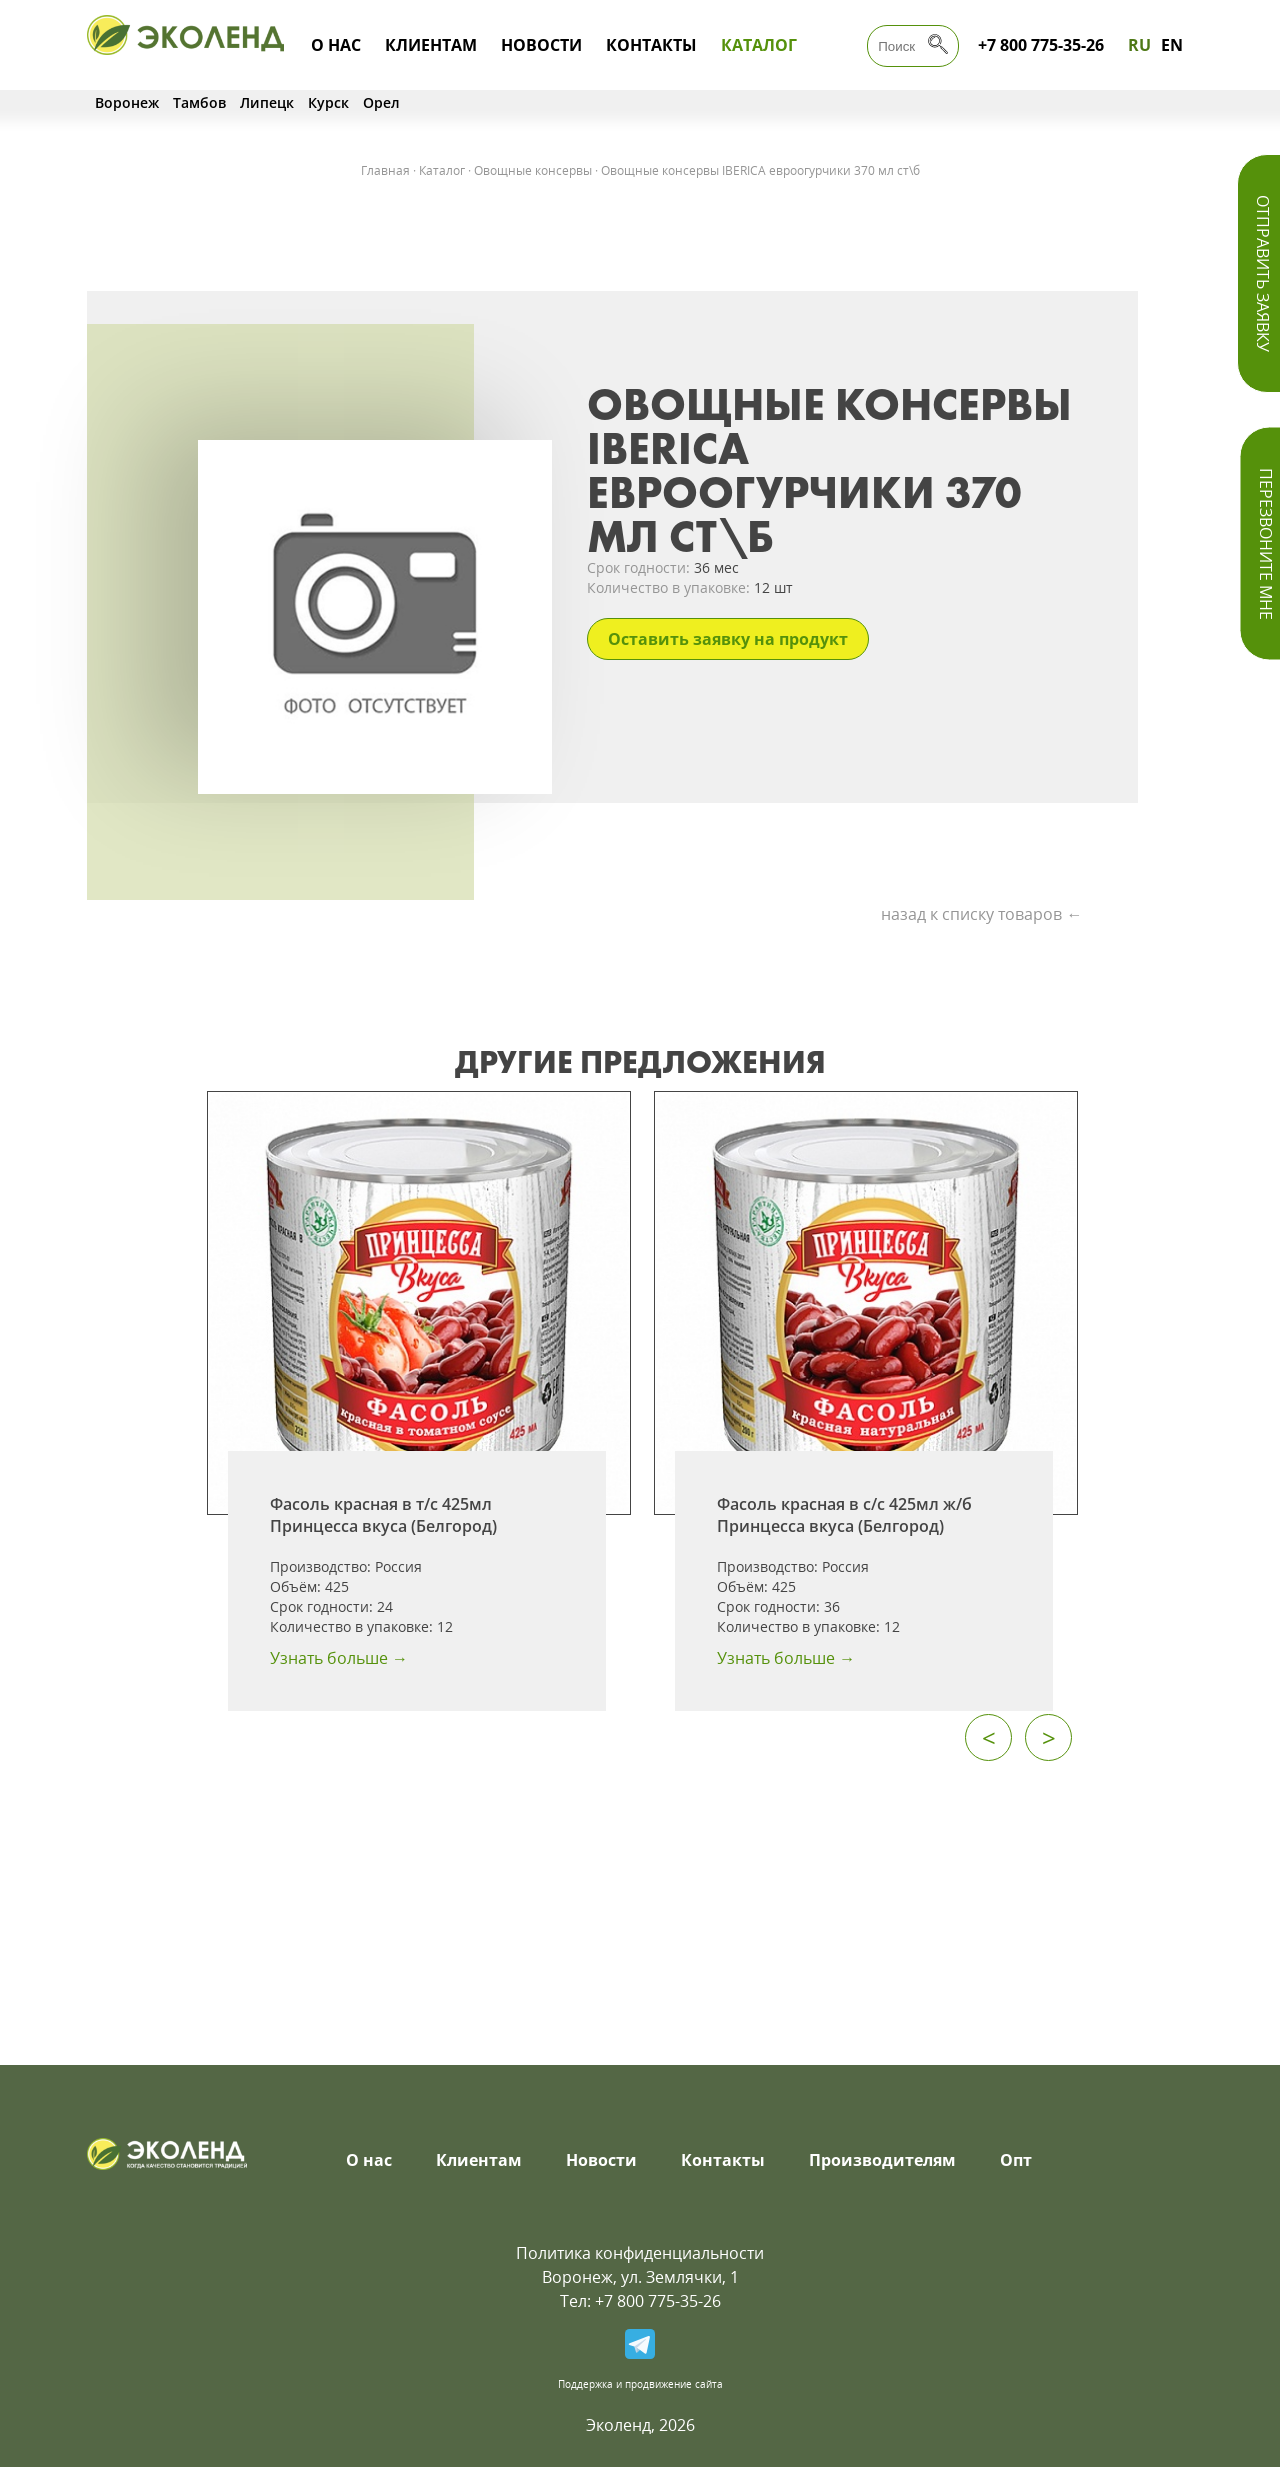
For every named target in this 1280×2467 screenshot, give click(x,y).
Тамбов (199, 102)
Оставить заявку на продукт (728, 639)
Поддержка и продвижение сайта (640, 2384)
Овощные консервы (533, 170)
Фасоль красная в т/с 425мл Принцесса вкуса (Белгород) (383, 1515)
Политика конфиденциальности (640, 2253)
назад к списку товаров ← (981, 914)
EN (1172, 45)
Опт (1016, 2160)
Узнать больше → (339, 1658)
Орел (381, 102)
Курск (328, 102)
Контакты (651, 45)
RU (1139, 45)
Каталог (759, 45)
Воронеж (127, 102)
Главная (385, 170)
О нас (336, 45)
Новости (541, 45)
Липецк (267, 102)
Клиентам (431, 45)
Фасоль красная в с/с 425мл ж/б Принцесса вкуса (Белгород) (844, 1515)
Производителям (882, 2160)
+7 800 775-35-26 (1041, 45)
